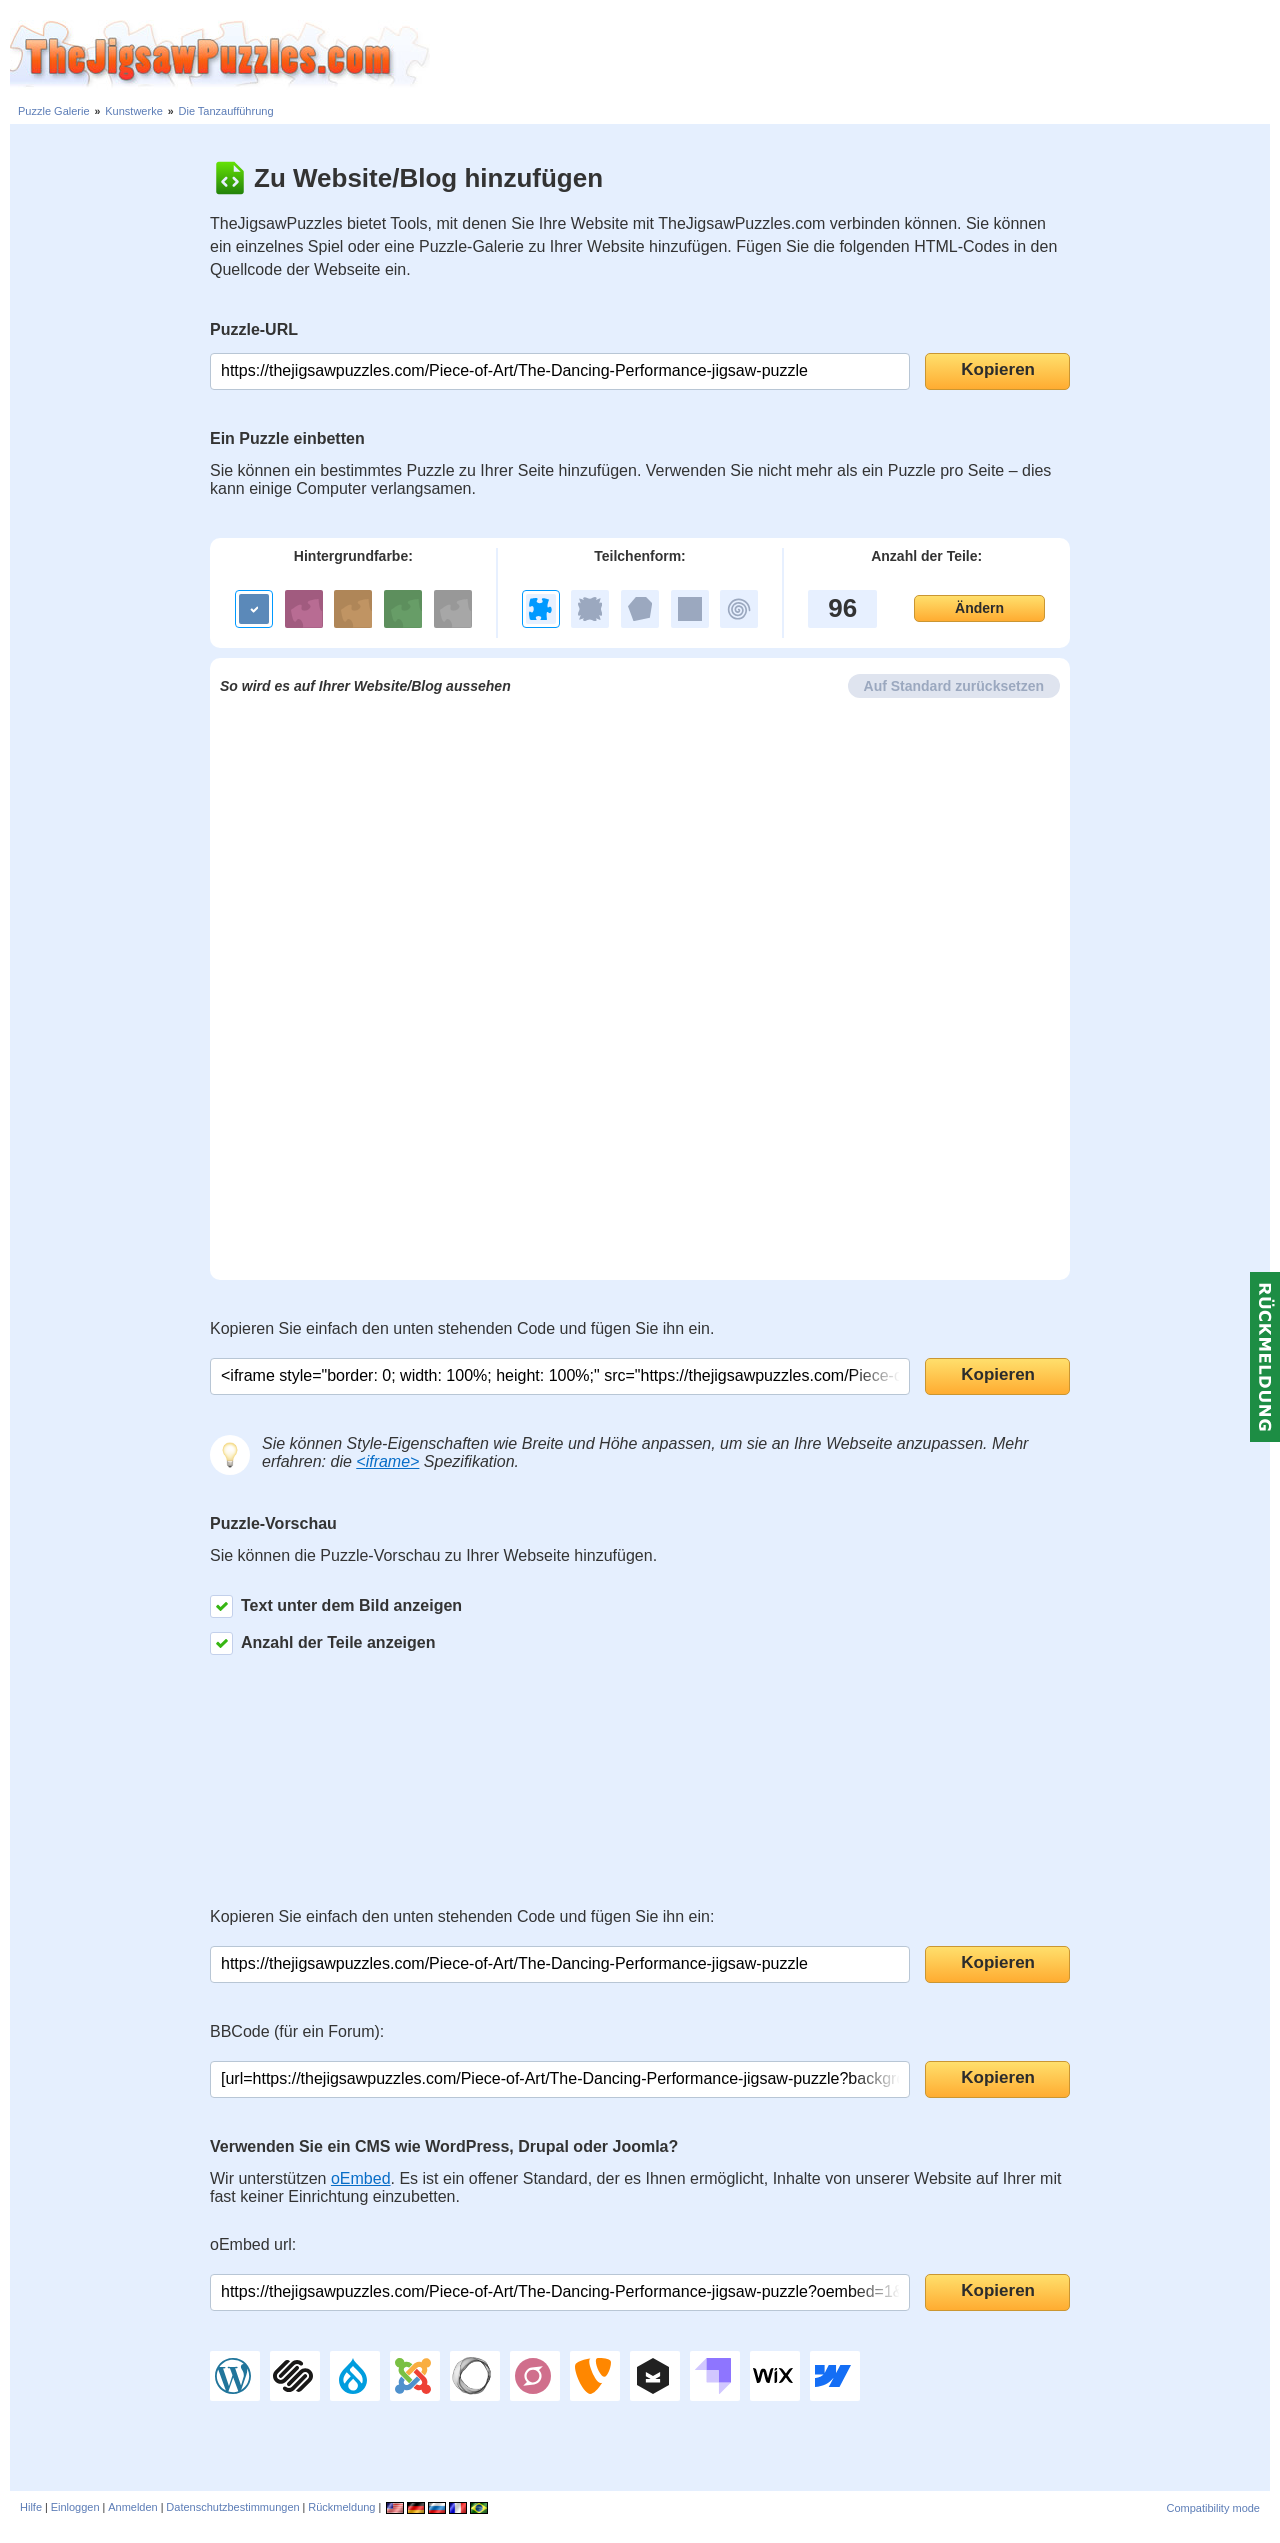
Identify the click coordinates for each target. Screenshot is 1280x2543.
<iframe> (387, 1461)
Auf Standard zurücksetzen (954, 686)
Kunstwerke (133, 111)
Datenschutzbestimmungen (232, 2507)
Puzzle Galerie (54, 111)
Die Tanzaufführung (226, 111)
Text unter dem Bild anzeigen (336, 1606)
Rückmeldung (341, 2507)
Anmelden (133, 2507)
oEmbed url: (253, 2244)
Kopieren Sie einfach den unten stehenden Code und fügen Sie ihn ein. (462, 1328)
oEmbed (361, 2178)
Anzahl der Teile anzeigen (322, 1643)
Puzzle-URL (254, 329)
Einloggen (75, 2507)
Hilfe (31, 2507)
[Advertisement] (855, 55)
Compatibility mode (1213, 2508)
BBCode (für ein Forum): (297, 2031)
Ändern (979, 608)
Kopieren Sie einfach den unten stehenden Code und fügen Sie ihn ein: (462, 1916)
